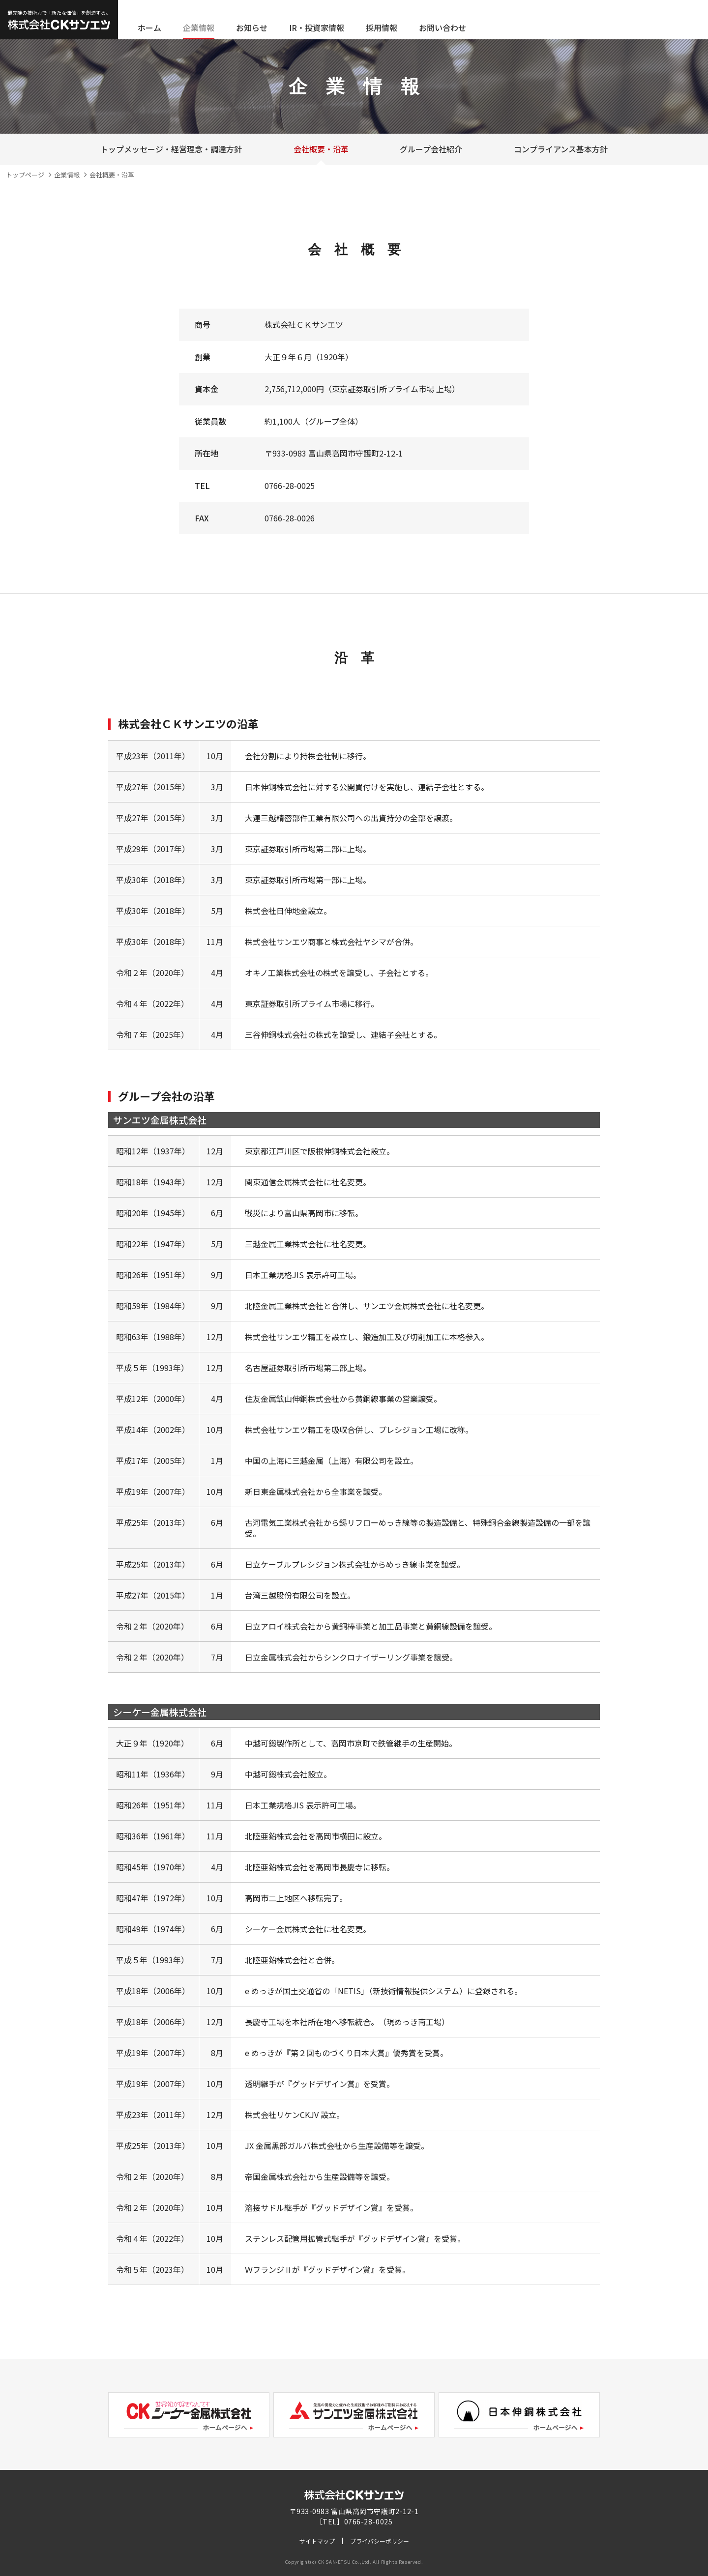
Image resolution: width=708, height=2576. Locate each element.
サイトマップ (317, 2541)
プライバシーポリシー (379, 2541)
